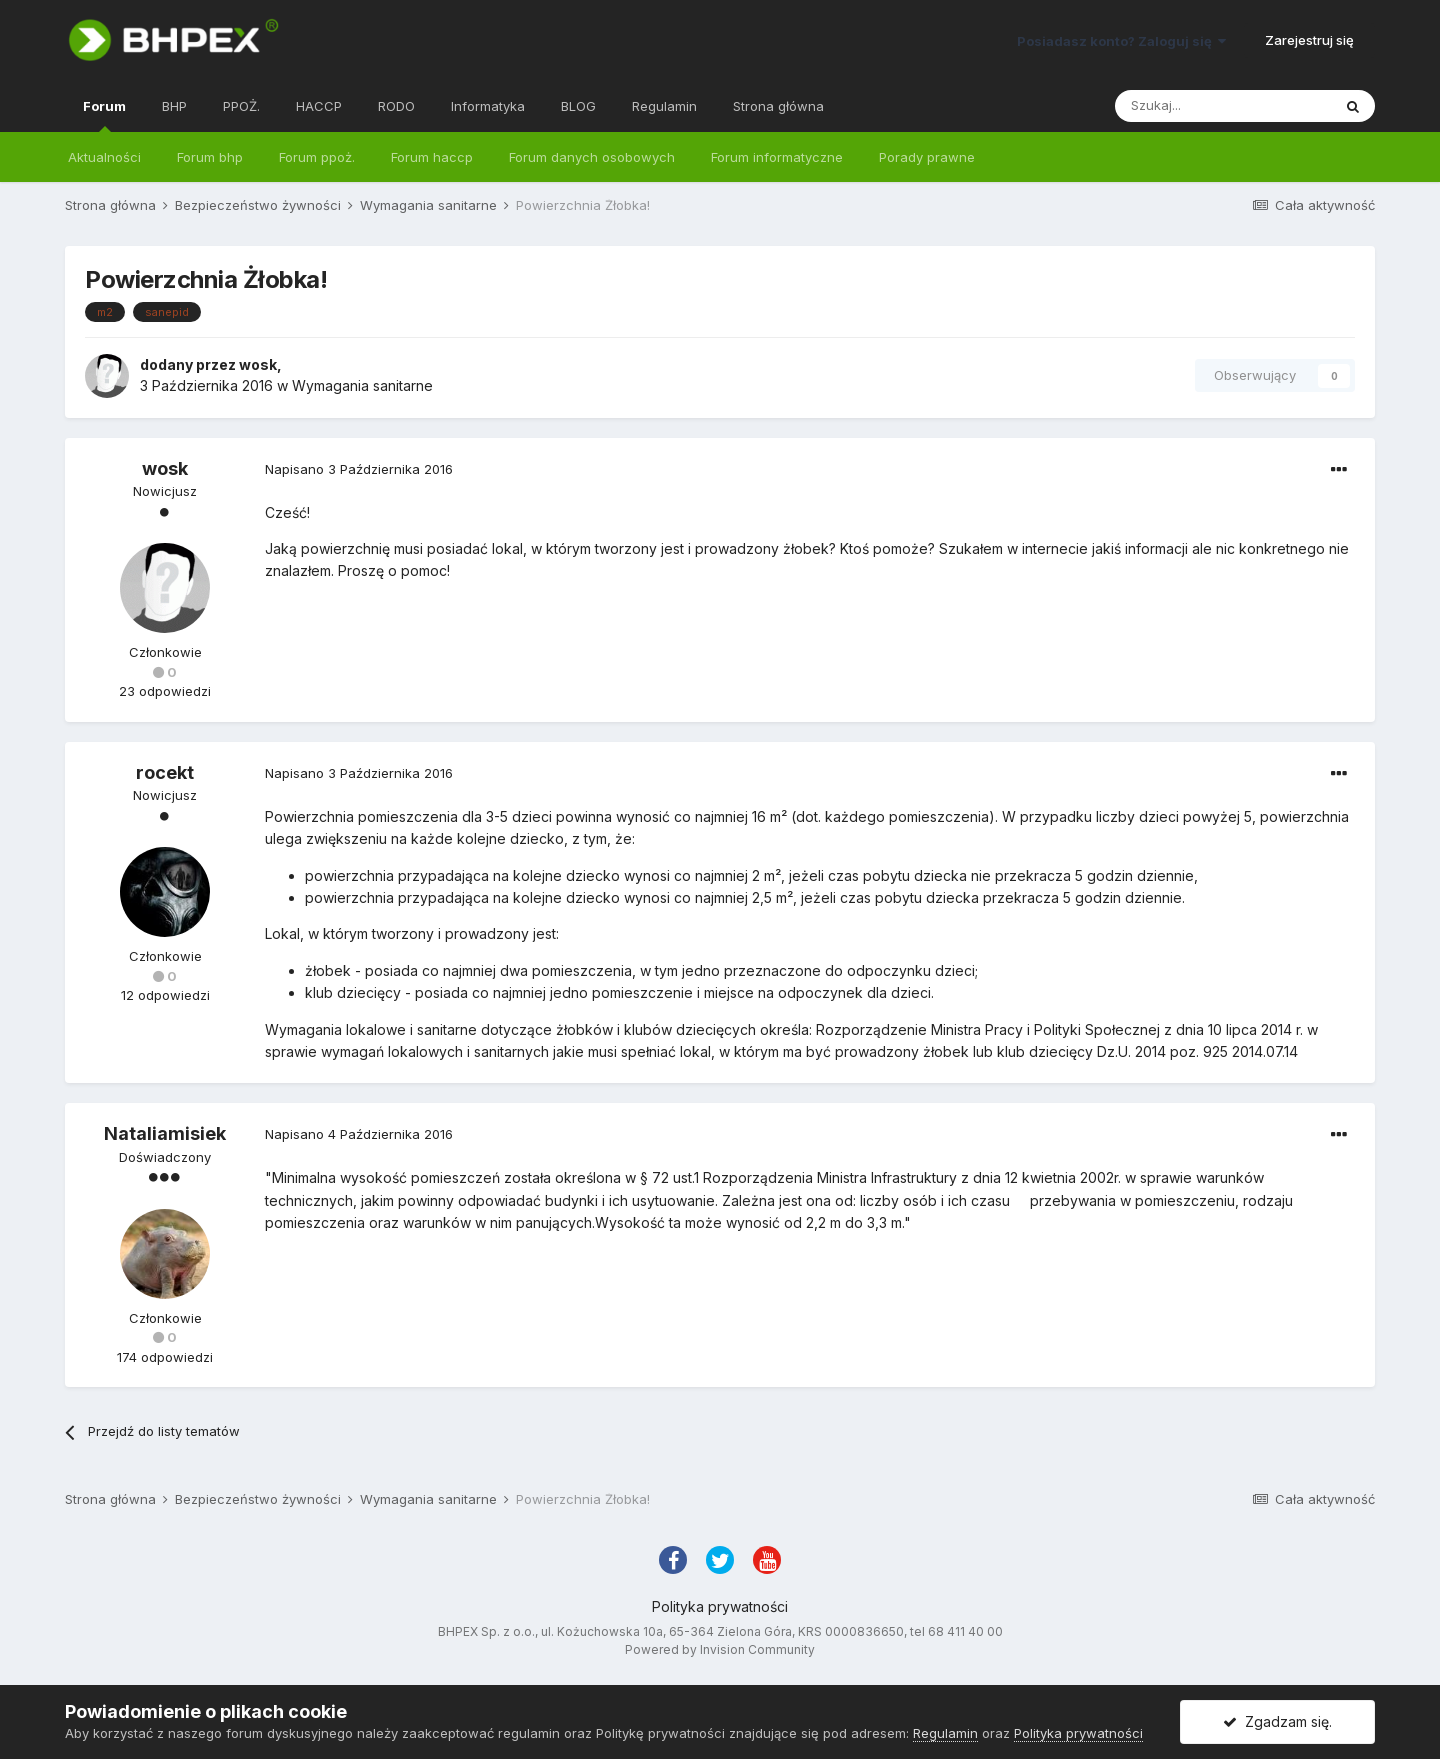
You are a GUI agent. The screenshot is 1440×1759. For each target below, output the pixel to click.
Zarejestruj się (1309, 40)
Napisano (359, 469)
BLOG (578, 106)
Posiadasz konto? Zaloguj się (1121, 41)
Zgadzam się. (1277, 1721)
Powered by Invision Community (720, 1649)
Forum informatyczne (777, 157)
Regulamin (664, 106)
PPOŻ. (241, 106)
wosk (258, 364)
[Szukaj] (1223, 106)
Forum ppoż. (317, 157)
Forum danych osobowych (592, 157)
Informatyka (488, 106)
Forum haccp (432, 157)
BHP (174, 106)
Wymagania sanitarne (362, 385)
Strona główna (778, 106)
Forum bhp (210, 157)
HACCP (319, 106)
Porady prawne (927, 157)
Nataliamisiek (165, 1133)
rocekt (165, 772)
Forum (104, 115)
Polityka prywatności (720, 1606)
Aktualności (104, 157)
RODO (396, 106)
